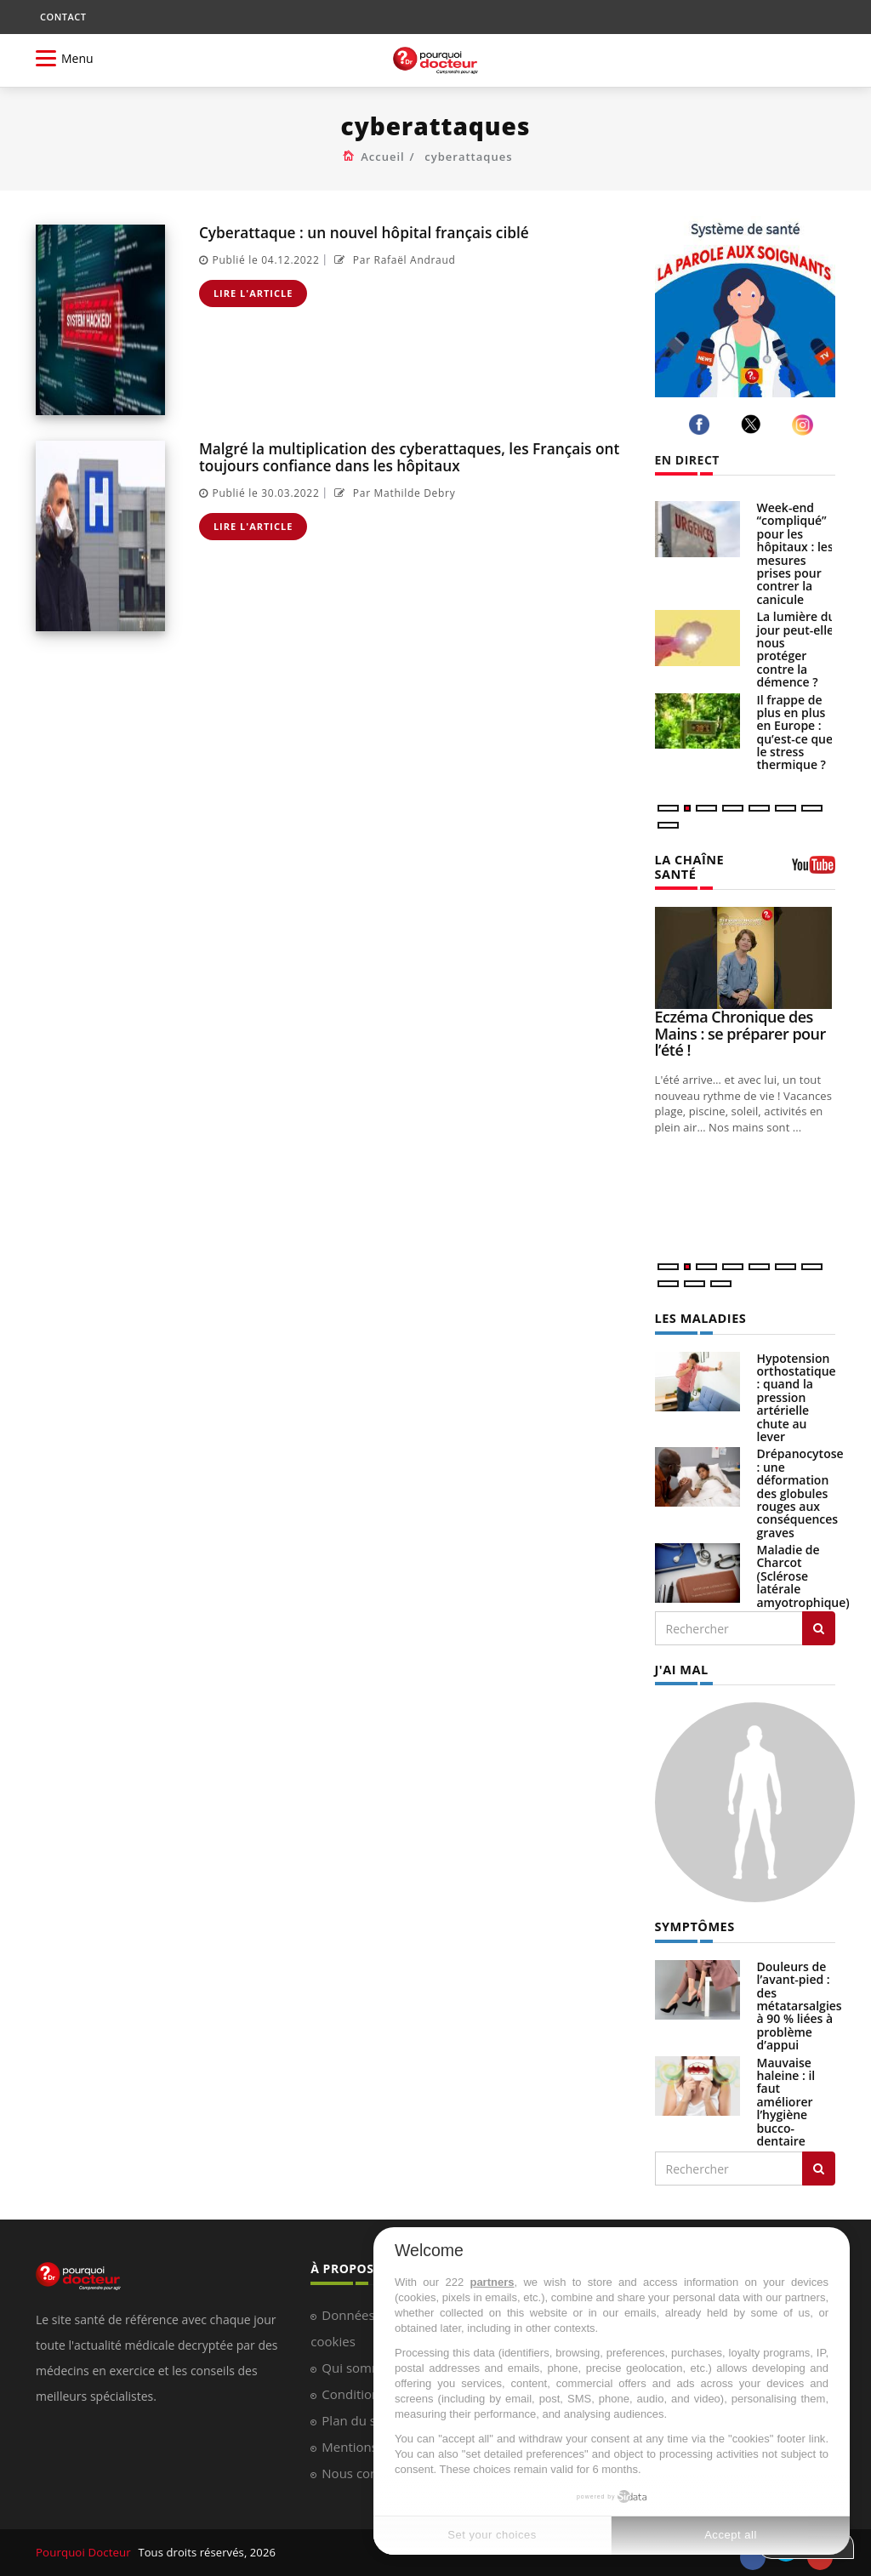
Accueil (383, 156)
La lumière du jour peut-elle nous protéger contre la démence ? (796, 649)
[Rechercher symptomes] (818, 2151)
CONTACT (63, 16)
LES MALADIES (699, 1303)
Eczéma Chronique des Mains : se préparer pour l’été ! (740, 1018)
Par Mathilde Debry (392, 491)
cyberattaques (468, 156)
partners (492, 2282)
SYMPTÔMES (693, 1909)
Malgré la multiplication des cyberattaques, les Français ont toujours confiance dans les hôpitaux (406, 456)
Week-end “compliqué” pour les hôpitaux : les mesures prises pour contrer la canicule (795, 553)
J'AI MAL (681, 1653)
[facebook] (702, 425)
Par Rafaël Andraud (392, 259)
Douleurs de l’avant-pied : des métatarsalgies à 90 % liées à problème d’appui (799, 1988)
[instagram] (805, 425)
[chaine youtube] (813, 863)
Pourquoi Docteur (84, 2535)
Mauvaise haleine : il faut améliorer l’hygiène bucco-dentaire (786, 2084)
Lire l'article (253, 292)
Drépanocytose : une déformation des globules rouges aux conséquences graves (800, 1477)
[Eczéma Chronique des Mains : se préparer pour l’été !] (745, 943)
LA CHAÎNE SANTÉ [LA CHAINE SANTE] (710, 859)
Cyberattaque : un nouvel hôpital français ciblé (361, 232)
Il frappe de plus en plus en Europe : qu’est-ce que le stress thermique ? (795, 732)
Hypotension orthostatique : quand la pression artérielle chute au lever (796, 1381)
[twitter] (754, 424)
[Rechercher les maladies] (818, 1613)
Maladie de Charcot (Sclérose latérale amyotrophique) (803, 1560)
